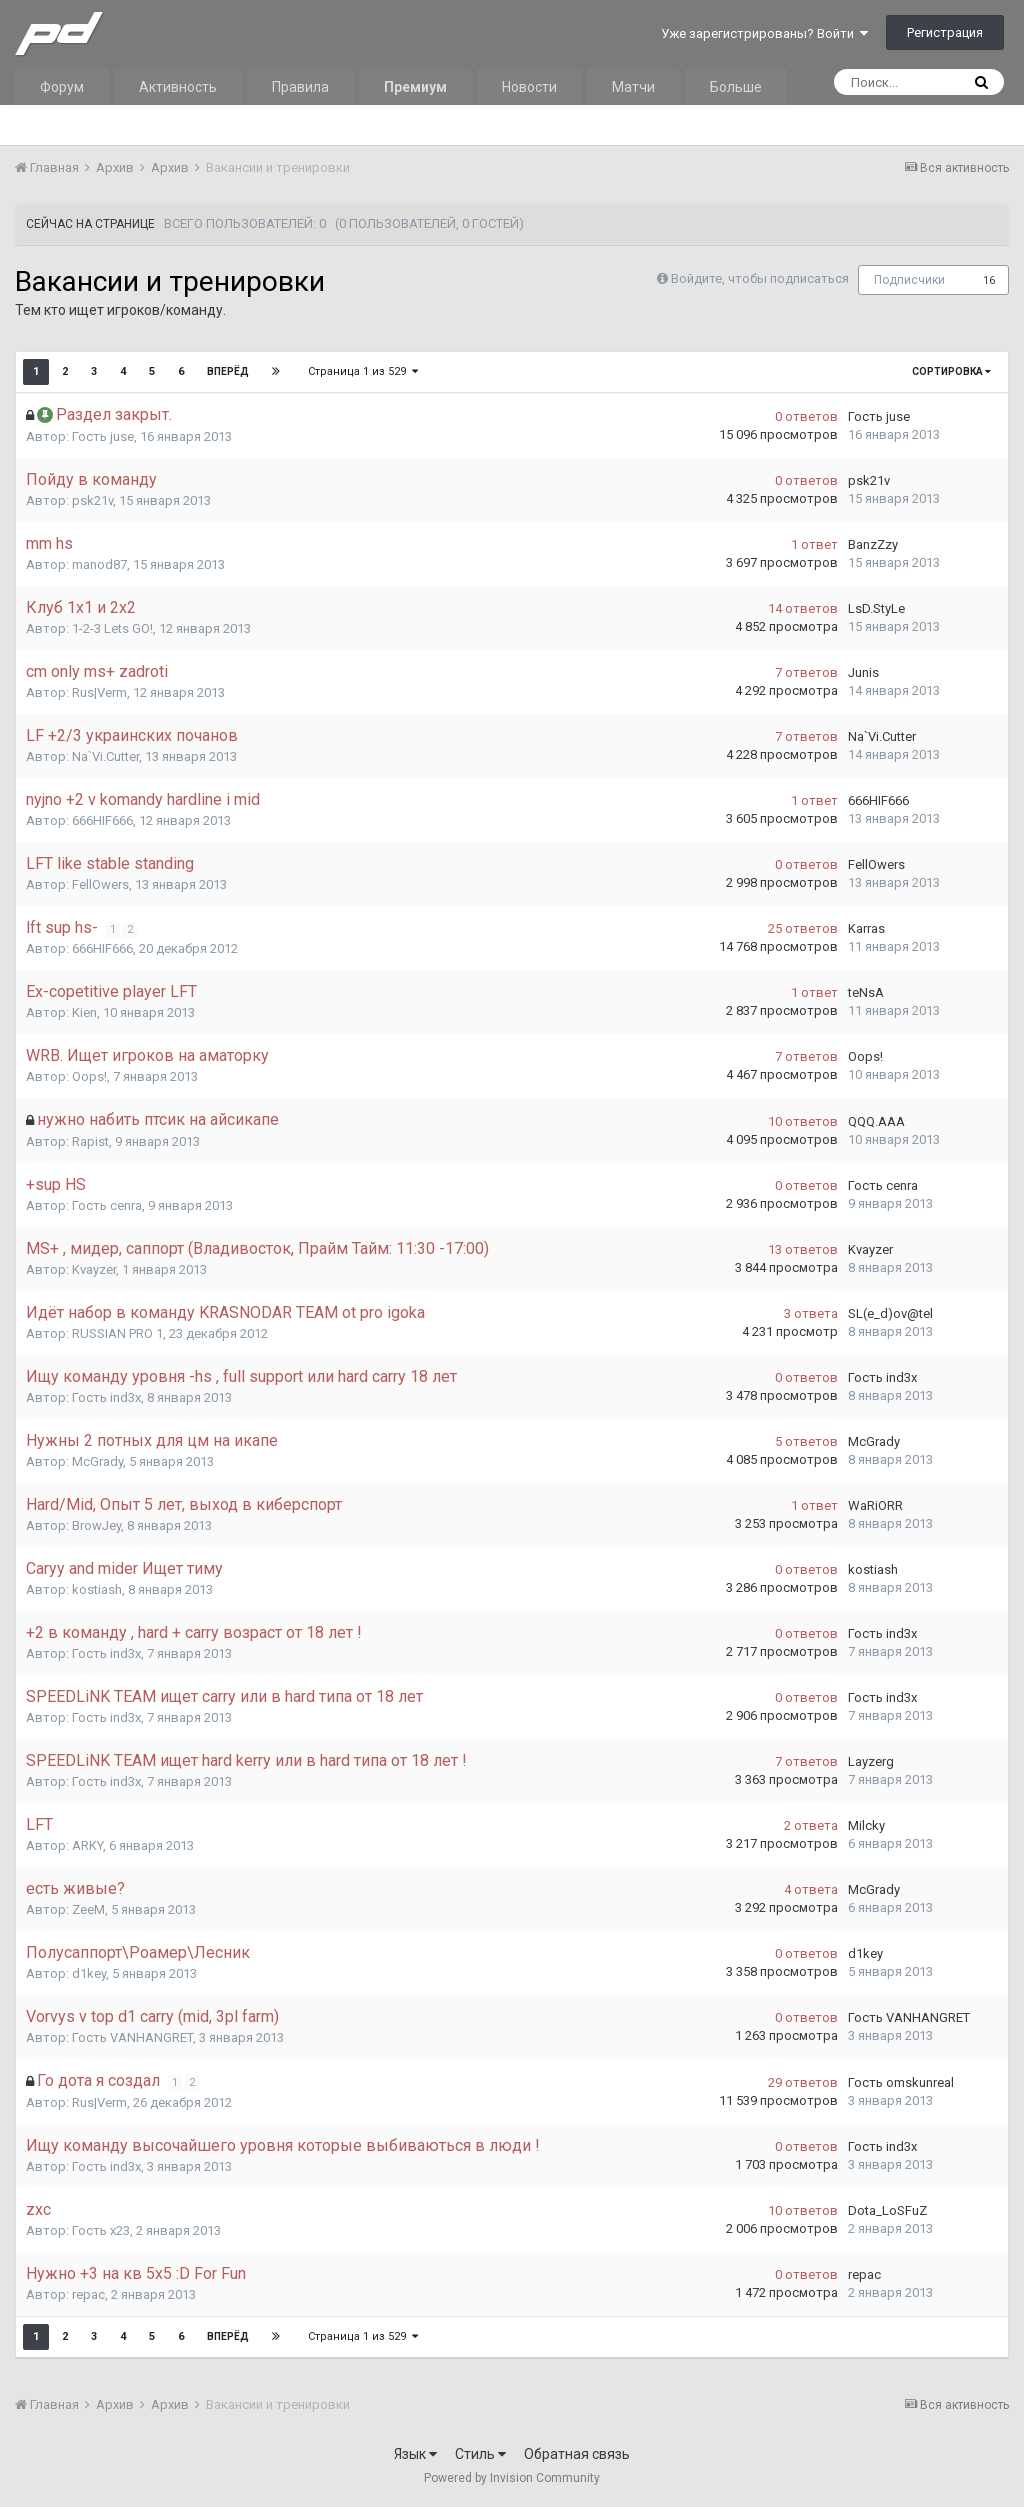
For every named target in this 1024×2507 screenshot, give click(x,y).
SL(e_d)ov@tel (890, 1313)
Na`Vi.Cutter (105, 756)
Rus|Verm (99, 692)
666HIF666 (102, 820)
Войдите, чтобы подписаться (760, 278)
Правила (300, 87)
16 (989, 280)
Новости (529, 87)
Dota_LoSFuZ (887, 2210)
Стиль (480, 2454)
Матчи (633, 87)
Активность (178, 87)
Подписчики (909, 280)
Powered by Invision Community (512, 2478)
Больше (736, 87)
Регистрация (945, 32)
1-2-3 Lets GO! (112, 628)
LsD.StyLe (876, 608)
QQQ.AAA (876, 1121)
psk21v (92, 500)
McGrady (97, 1461)
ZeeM (88, 1909)
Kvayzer (94, 1269)
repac (88, 2294)
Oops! (89, 1076)
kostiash (97, 1589)
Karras (866, 928)
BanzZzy (873, 544)
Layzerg (871, 1761)
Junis (863, 672)
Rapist (90, 1141)
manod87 (99, 564)
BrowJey (96, 1525)
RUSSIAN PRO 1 (117, 1333)
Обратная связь (577, 2454)
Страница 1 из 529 (363, 371)
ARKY (87, 1845)
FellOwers (100, 884)
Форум (62, 87)
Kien (84, 1012)
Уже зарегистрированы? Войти (764, 33)
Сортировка (951, 371)
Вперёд (228, 371)
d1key (89, 1973)
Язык (415, 2454)
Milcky (866, 1825)
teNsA (866, 992)
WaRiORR (875, 1505)
